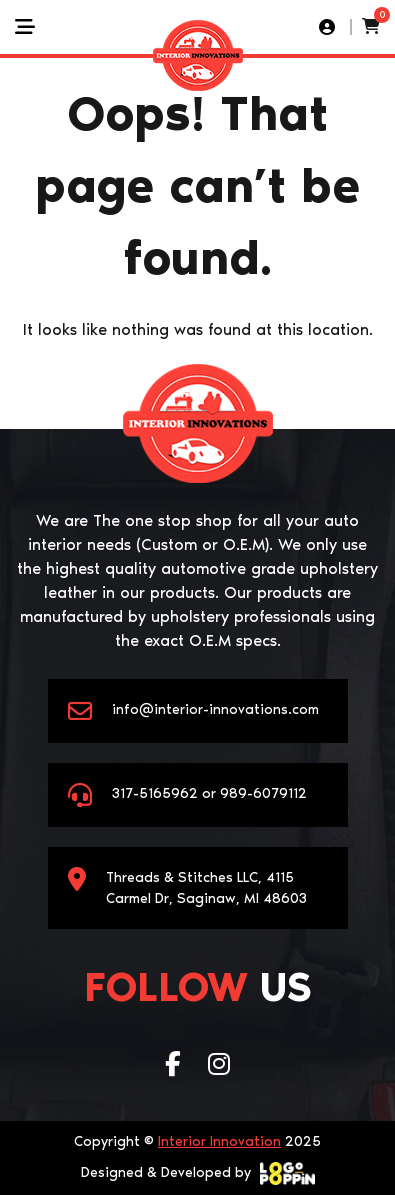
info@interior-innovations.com (215, 709)
